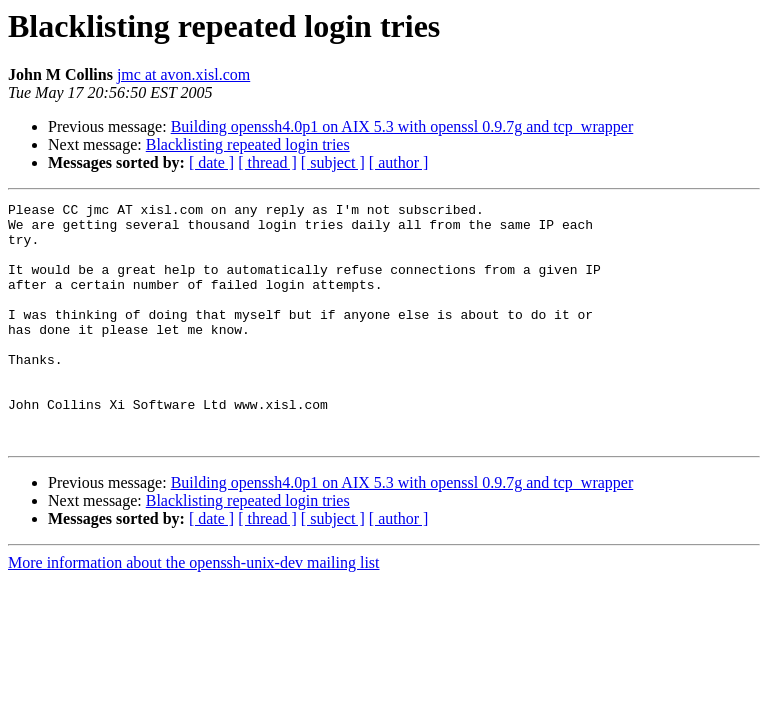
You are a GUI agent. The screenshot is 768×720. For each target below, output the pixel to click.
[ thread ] (267, 162)
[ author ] (399, 162)
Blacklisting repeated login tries (248, 144)
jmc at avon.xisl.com (183, 74)
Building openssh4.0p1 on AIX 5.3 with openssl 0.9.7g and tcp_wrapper (402, 126)
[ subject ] (333, 162)
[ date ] (211, 162)
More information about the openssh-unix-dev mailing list (194, 610)
